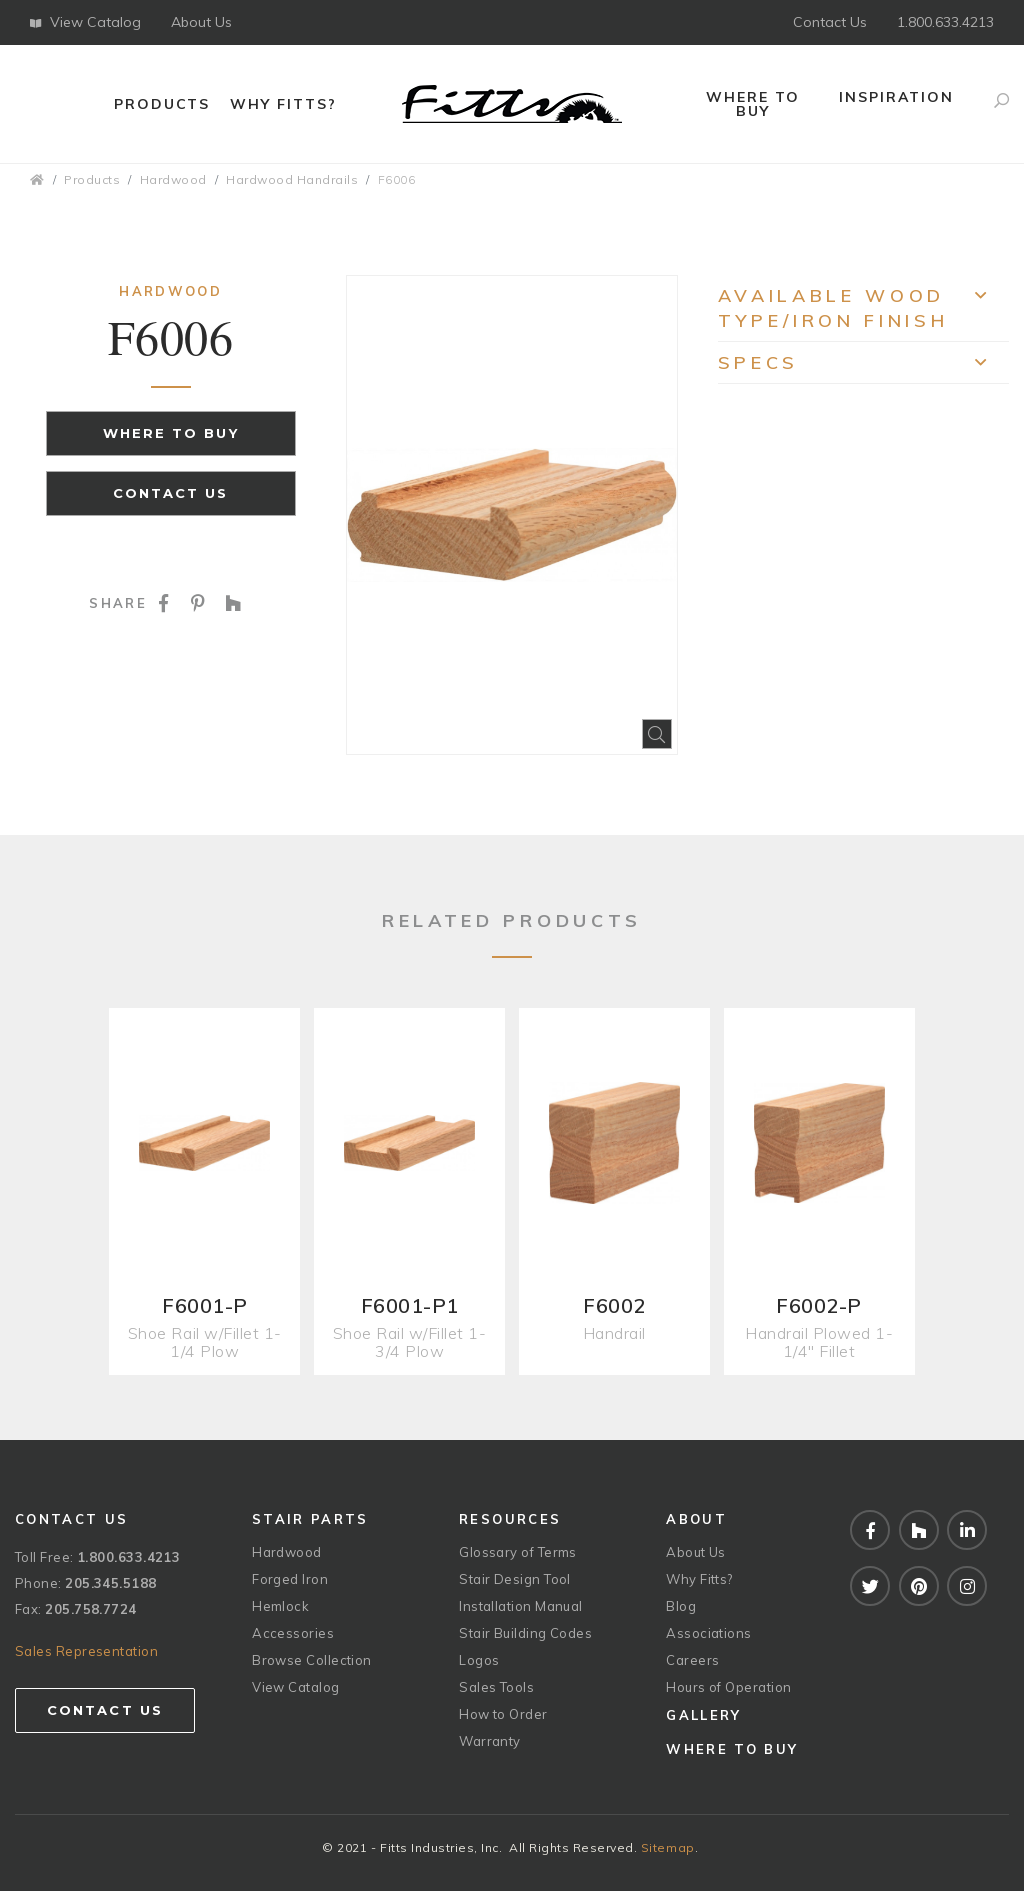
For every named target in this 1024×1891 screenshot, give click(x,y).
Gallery (703, 1715)
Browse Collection (312, 1660)
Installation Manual (521, 1606)
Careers (692, 1660)
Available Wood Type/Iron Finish (863, 308)
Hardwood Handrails (292, 179)
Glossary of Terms (518, 1552)
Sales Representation (86, 1651)
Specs (863, 367)
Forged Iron (290, 1579)
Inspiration (896, 97)
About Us (201, 22)
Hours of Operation (728, 1687)
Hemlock (280, 1606)
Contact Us (830, 22)
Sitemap (668, 1847)
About (696, 1519)
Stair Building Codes (525, 1633)
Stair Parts (310, 1519)
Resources (510, 1519)
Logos (479, 1660)
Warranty (490, 1741)
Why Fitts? (283, 104)
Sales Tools (496, 1687)
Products (162, 104)
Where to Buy (753, 104)
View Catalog (85, 22)
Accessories (293, 1633)
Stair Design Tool (515, 1579)
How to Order (503, 1714)
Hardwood (173, 179)
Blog (681, 1606)
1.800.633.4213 (945, 22)
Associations (708, 1633)
